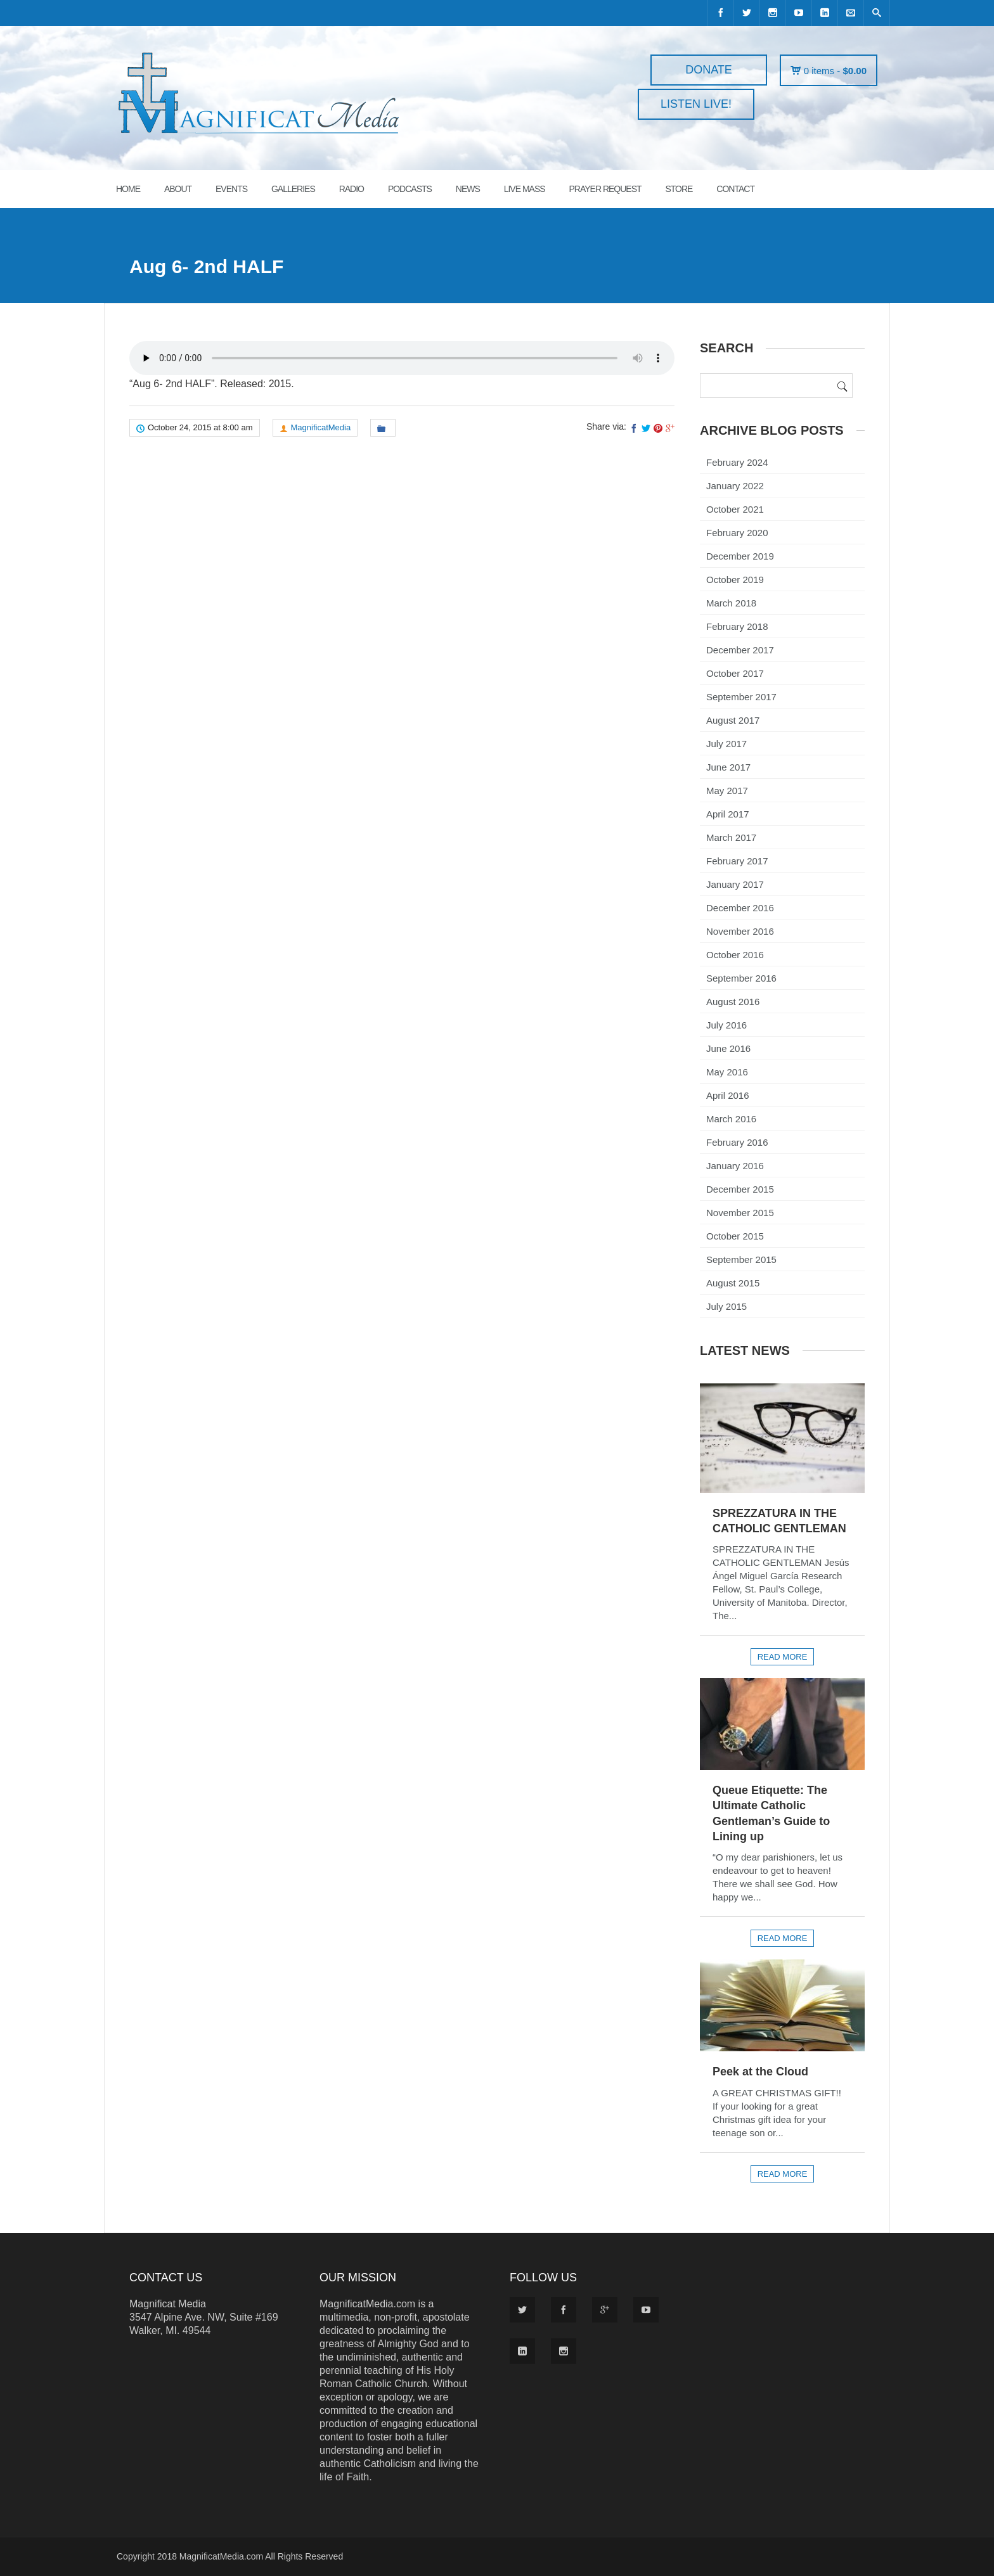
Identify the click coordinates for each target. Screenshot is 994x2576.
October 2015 (735, 1236)
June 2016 (728, 1048)
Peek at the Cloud (760, 2071)
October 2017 (735, 673)
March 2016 (731, 1118)
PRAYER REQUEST (605, 189)
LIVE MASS (524, 189)
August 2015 (732, 1283)
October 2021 (735, 509)
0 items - (835, 70)
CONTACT (735, 189)
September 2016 (741, 978)
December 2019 (740, 556)
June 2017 (728, 767)
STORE (678, 189)
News (468, 189)
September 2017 (741, 696)
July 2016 (726, 1025)
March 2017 (731, 837)
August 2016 (732, 1001)
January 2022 (735, 485)
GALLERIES (293, 189)
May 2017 (727, 790)
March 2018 (731, 603)
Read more (783, 1657)
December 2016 (740, 907)
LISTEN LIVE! (696, 104)
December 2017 (740, 649)
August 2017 (732, 720)
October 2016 (735, 954)
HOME (128, 189)
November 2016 (740, 931)
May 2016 (727, 1072)
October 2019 (735, 579)
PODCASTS (410, 189)
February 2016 (737, 1142)
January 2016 (735, 1165)
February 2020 (737, 532)
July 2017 (726, 743)
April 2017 (727, 814)
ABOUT (177, 189)
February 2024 (737, 462)
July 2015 (726, 1306)
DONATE (708, 69)
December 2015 (740, 1189)
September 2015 (741, 1259)
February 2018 (737, 626)
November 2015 (740, 1212)
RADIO (351, 189)
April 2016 (727, 1095)
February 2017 (737, 860)
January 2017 (735, 884)
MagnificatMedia (321, 427)
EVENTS (231, 189)
